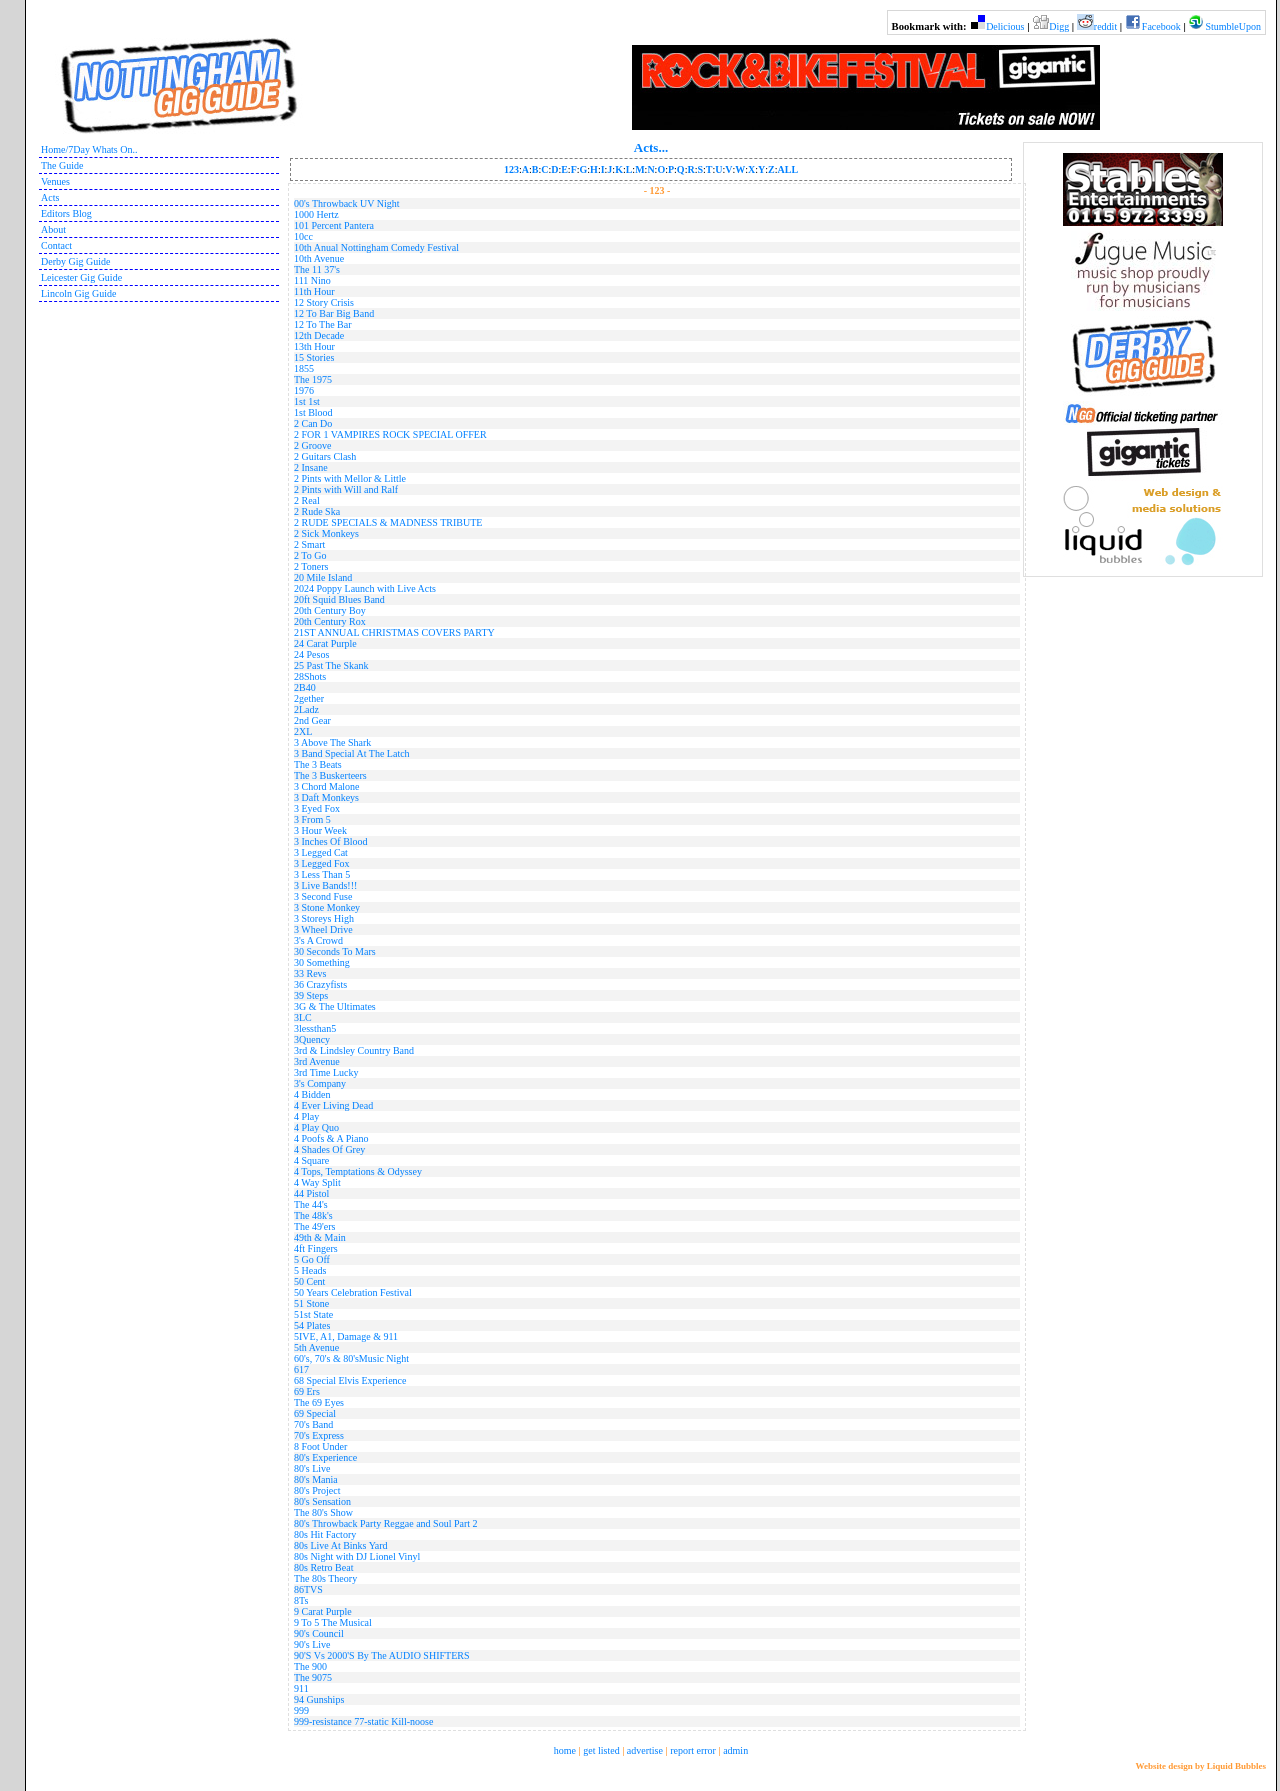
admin (735, 1750)
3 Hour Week (320, 830)
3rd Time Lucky (326, 1072)
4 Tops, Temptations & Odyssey (358, 1171)
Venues (55, 181)
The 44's (311, 1204)
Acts (50, 197)
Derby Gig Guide (75, 261)
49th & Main (320, 1237)
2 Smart (309, 544)
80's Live (312, 1468)
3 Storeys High (324, 918)
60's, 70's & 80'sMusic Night (351, 1358)
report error (693, 1750)
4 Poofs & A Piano (331, 1138)
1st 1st (307, 401)
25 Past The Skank (331, 665)
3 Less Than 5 (322, 874)
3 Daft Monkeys (326, 797)
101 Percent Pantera (334, 225)
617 (301, 1369)
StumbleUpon (1233, 26)
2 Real (307, 500)
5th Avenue (316, 1347)
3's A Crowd (318, 940)
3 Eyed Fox (317, 808)
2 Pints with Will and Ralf (346, 489)
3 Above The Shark (332, 742)
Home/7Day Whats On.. (89, 149)
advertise (645, 1750)
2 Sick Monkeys (326, 533)
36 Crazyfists (320, 984)
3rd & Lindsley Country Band (354, 1050)
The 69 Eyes (319, 1402)
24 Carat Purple (325, 643)
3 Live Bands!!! (325, 885)
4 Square (311, 1160)
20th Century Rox (330, 621)
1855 (304, 368)
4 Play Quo (316, 1127)
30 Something (322, 962)
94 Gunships (319, 1699)
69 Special (315, 1413)
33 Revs (310, 973)
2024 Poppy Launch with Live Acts (365, 588)
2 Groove (313, 445)
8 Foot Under (320, 1446)
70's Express (319, 1435)
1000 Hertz (316, 214)
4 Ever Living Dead (333, 1105)
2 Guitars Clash (325, 456)
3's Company (320, 1083)
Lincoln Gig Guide (79, 293)
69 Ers (307, 1391)
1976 (304, 390)
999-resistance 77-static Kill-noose (363, 1721)
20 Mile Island (323, 577)
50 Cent (309, 1281)
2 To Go (310, 555)
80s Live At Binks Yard (341, 1545)
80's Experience (325, 1457)
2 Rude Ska (317, 511)
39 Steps (311, 995)
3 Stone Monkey (327, 907)
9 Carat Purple (323, 1611)
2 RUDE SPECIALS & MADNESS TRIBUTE (388, 522)
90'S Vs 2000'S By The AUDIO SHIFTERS (381, 1655)
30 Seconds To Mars (335, 951)
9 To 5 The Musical (333, 1622)
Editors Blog (66, 213)
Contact (56, 245)
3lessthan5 (315, 1028)
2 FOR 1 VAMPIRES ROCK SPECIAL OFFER (390, 434)
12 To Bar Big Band (334, 313)
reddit (1105, 26)
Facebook (1161, 26)
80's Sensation (322, 1501)
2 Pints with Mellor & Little (350, 478)
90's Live (312, 1644)
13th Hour (314, 346)
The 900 (310, 1666)
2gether (309, 698)
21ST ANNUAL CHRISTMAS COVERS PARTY (394, 632)
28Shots (310, 676)
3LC (303, 1017)
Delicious (1005, 26)
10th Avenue (319, 258)
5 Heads (310, 1270)
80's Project (317, 1490)
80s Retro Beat (323, 1567)
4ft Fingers (316, 1248)
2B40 (305, 687)
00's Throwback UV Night (347, 203)
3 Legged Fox (322, 863)
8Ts (301, 1600)
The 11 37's (317, 269)
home (565, 1750)
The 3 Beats (318, 764)
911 (301, 1688)
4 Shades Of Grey (329, 1149)
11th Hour (314, 291)
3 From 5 (312, 819)
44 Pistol (311, 1193)
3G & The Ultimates (335, 1006)
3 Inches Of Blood (331, 841)
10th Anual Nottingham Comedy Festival (376, 247)
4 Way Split (317, 1182)
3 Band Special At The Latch (352, 753)
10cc (303, 236)
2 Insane (311, 467)
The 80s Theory (325, 1578)
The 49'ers (315, 1226)
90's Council (319, 1633)
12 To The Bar (323, 324)
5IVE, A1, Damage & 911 (346, 1336)
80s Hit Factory (325, 1534)
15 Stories (314, 357)
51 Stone (311, 1303)
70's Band (313, 1424)
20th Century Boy (330, 610)
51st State (313, 1314)
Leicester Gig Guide (81, 277)
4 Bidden (312, 1094)
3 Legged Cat (321, 852)
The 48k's (313, 1215)
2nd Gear (312, 720)
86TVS (308, 1589)
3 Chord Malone (327, 786)
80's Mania (316, 1479)
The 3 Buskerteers (330, 775)
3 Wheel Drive (323, 929)
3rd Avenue (317, 1061)
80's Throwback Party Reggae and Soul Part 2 (386, 1523)
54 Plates (312, 1325)
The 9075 (313, 1677)
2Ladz (306, 709)
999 (301, 1710)
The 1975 (313, 379)
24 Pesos (311, 654)
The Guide (62, 165)
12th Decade (319, 335)
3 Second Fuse (323, 896)
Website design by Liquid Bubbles (1200, 1766)
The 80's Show (323, 1512)
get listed (601, 1750)
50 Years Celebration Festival (353, 1292)
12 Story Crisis (324, 302)
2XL (303, 731)
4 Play (306, 1116)
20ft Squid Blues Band (339, 599)
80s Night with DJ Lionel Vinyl (357, 1556)
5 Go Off (312, 1259)
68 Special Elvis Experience (350, 1380)
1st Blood (313, 412)
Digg (1059, 26)
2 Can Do (313, 423)
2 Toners (311, 566)
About (53, 229)
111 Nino (312, 280)
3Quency (312, 1039)
